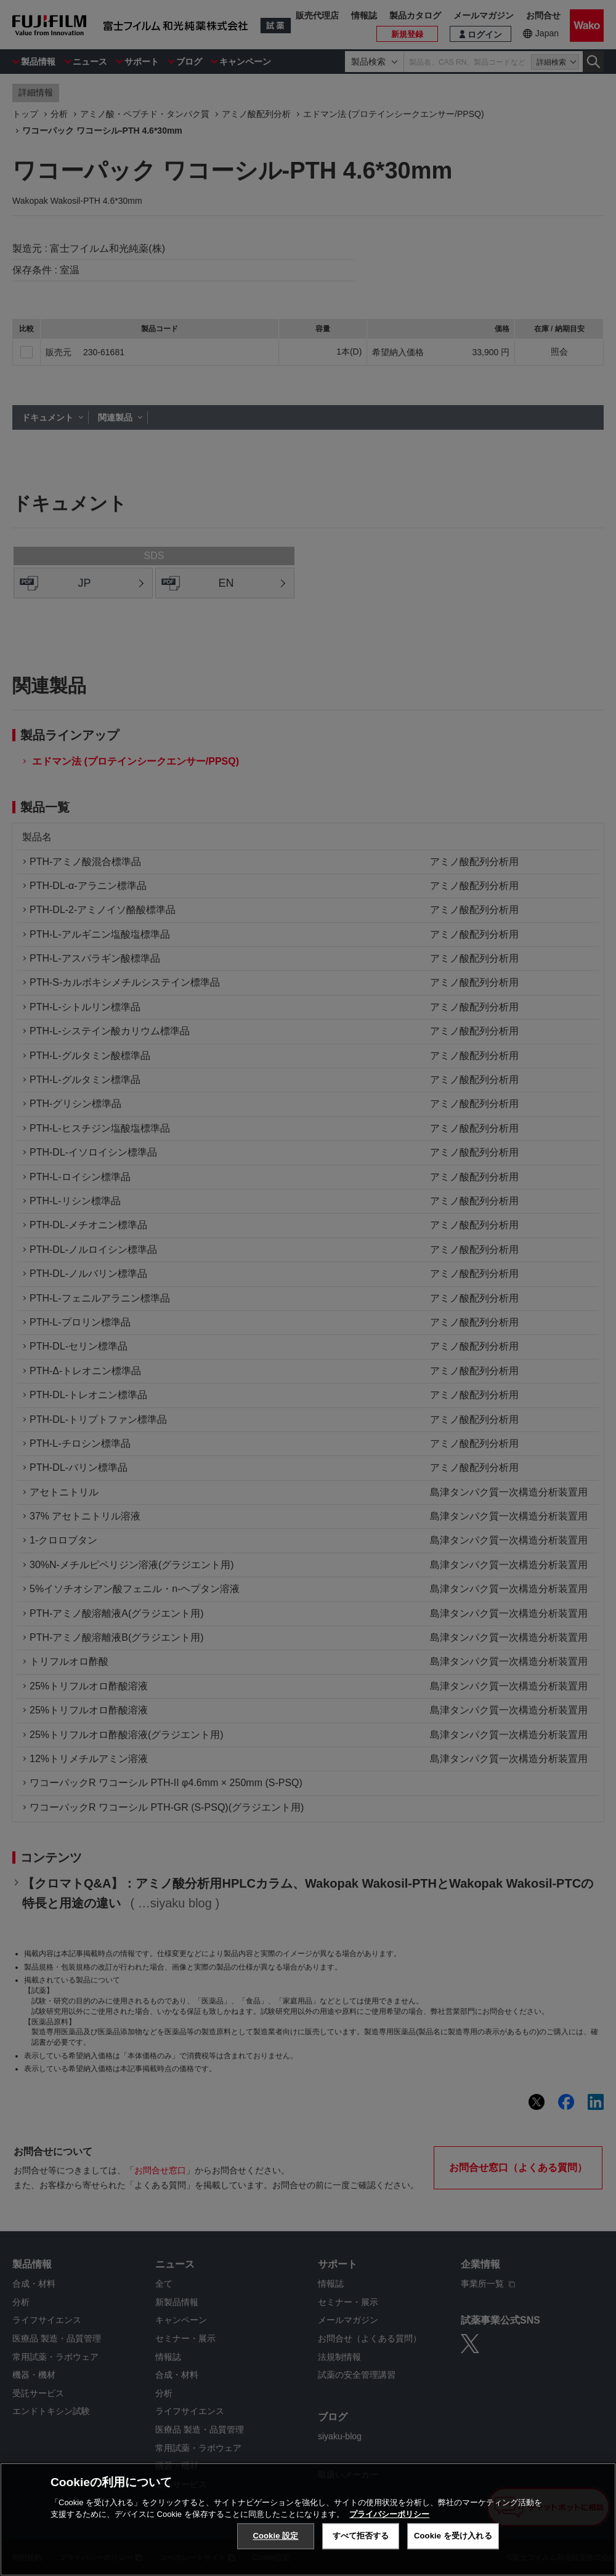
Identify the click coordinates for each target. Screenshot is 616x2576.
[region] (308, 2519)
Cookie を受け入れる (453, 2535)
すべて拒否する (361, 2535)
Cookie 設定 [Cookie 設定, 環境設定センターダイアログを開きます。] (275, 2535)
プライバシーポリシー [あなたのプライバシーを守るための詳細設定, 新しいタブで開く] (389, 2514)
